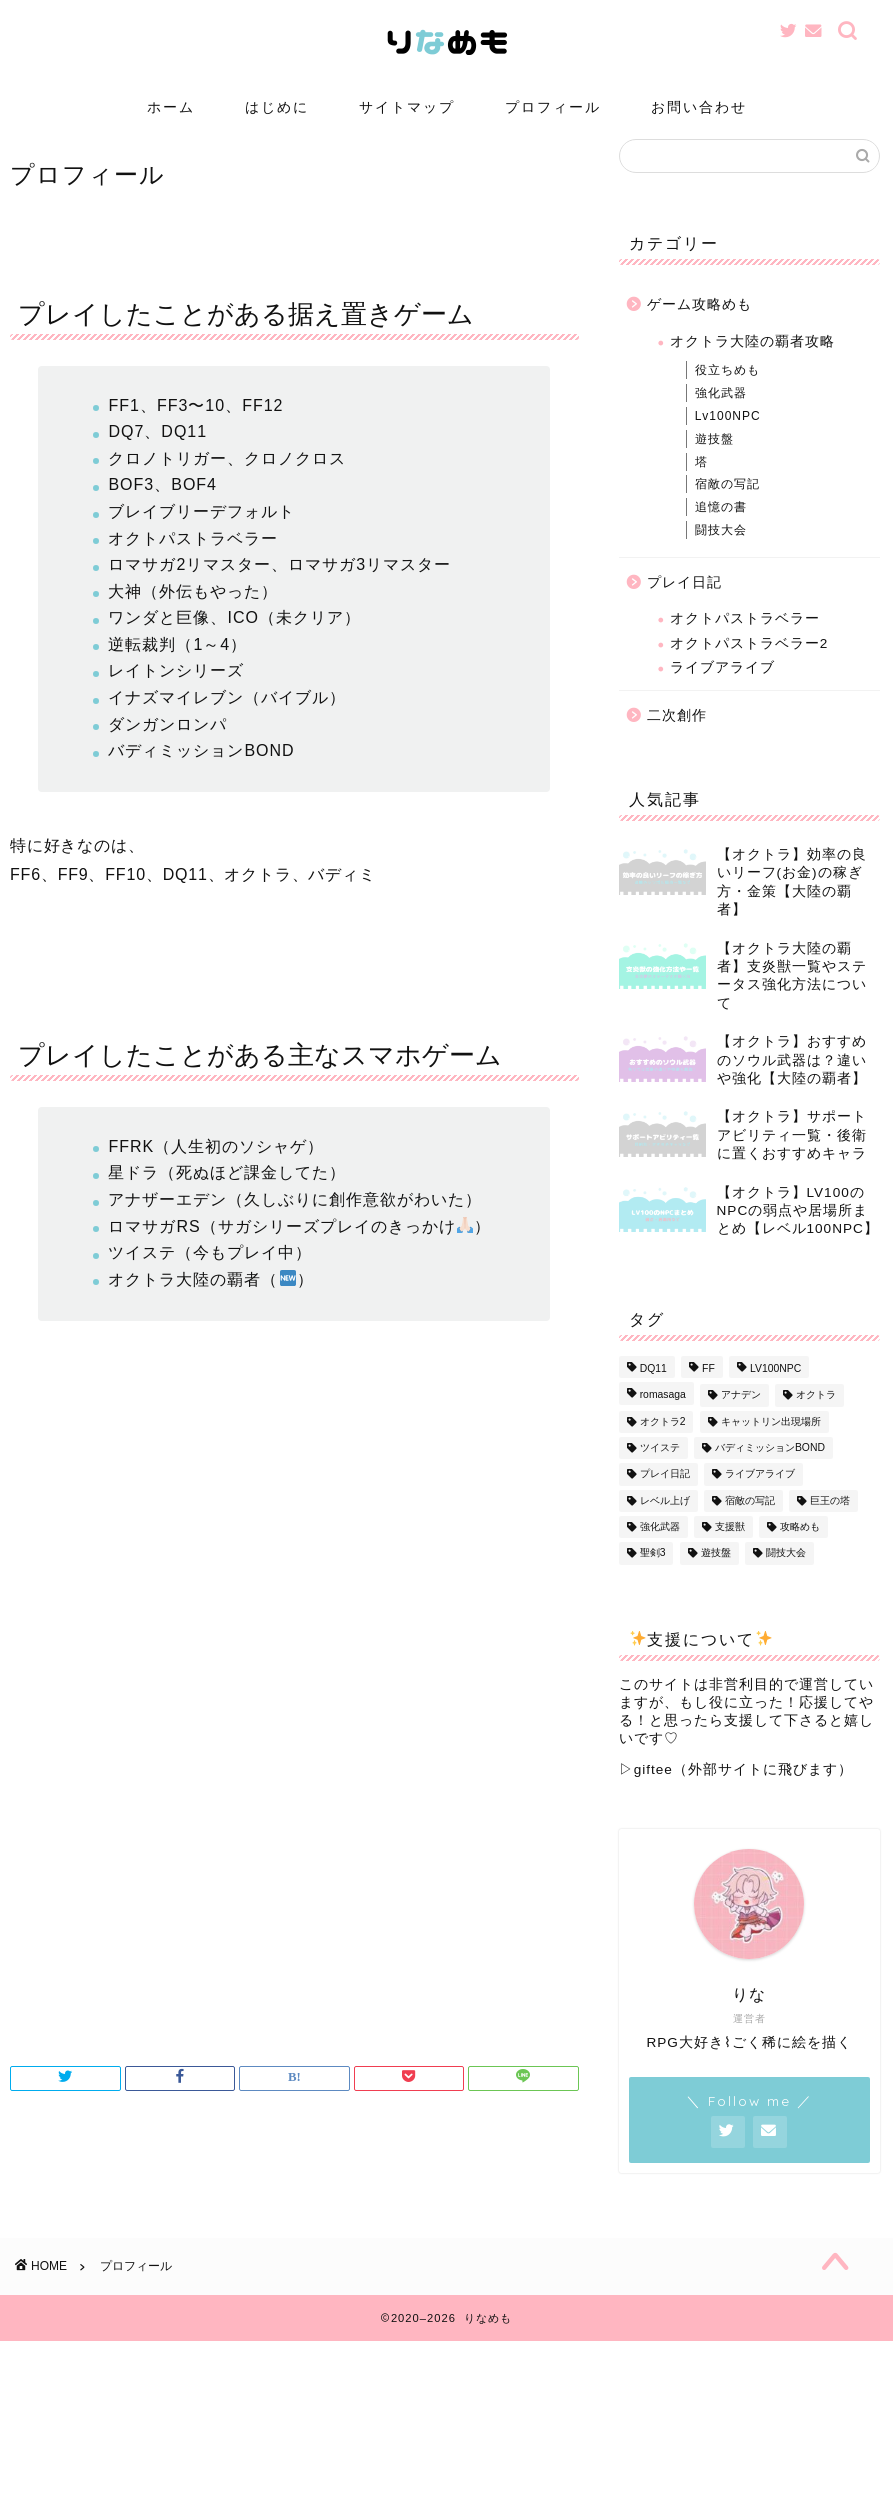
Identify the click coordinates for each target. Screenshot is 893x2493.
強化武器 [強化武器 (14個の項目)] (660, 1546)
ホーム (171, 107)
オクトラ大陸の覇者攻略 (752, 361)
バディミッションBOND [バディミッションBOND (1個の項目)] (770, 1467)
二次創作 (677, 735)
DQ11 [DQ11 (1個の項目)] (653, 1388)
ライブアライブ (722, 687)
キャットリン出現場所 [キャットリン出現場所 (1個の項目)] (771, 1441)
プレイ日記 (684, 601)
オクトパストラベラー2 (749, 662)
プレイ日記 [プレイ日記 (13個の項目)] (665, 1493)
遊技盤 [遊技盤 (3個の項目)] (716, 1573)
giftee (653, 1789)
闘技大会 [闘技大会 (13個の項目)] (786, 1573)
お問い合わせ (699, 107)
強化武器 (721, 413)
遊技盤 (714, 458)
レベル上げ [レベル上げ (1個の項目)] (665, 1520)
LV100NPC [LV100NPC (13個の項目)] (775, 1388)
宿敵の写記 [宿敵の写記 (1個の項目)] (750, 1520)
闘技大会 (721, 550)
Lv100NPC (728, 436)
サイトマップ (407, 107)
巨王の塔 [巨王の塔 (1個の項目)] (830, 1520)
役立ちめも (727, 390)
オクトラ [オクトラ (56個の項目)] (816, 1414)
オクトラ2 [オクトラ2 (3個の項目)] (663, 1441)
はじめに (277, 107)
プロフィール (553, 107)
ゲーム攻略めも (699, 324)
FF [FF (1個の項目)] (708, 1388)
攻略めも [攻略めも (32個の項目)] (800, 1546)
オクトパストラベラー (745, 638)
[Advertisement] (294, 1895)
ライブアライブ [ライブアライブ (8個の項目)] (760, 1493)
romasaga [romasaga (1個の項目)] (663, 1414)
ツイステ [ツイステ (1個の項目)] (660, 1467)
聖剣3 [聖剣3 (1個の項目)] (653, 1573)
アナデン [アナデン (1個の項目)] (741, 1414)
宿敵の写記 (727, 504)
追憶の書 (721, 527)
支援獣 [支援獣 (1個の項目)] (730, 1546)
